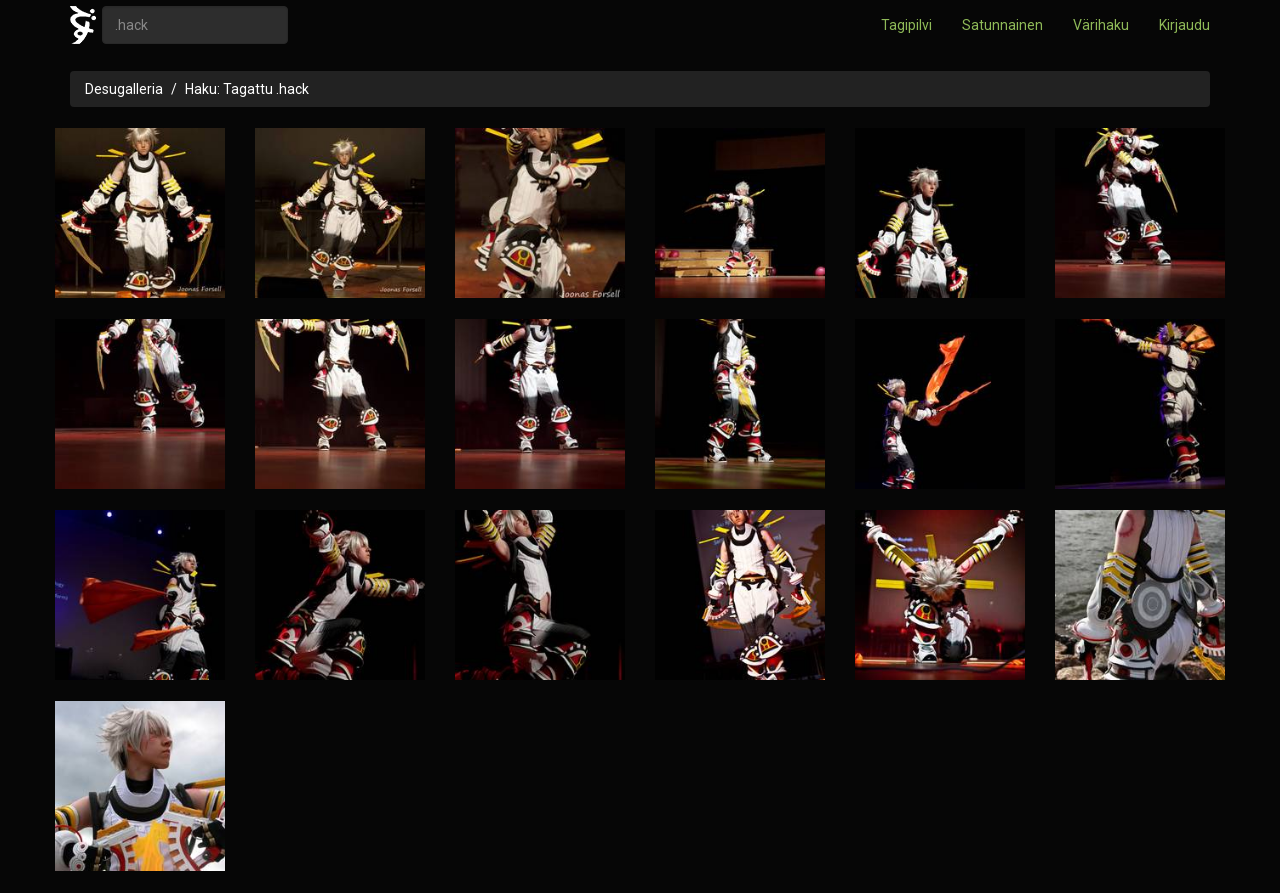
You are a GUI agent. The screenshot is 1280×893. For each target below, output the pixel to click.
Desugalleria (124, 89)
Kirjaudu (1184, 25)
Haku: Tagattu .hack (247, 89)
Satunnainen (1002, 25)
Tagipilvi (906, 25)
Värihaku (1101, 25)
